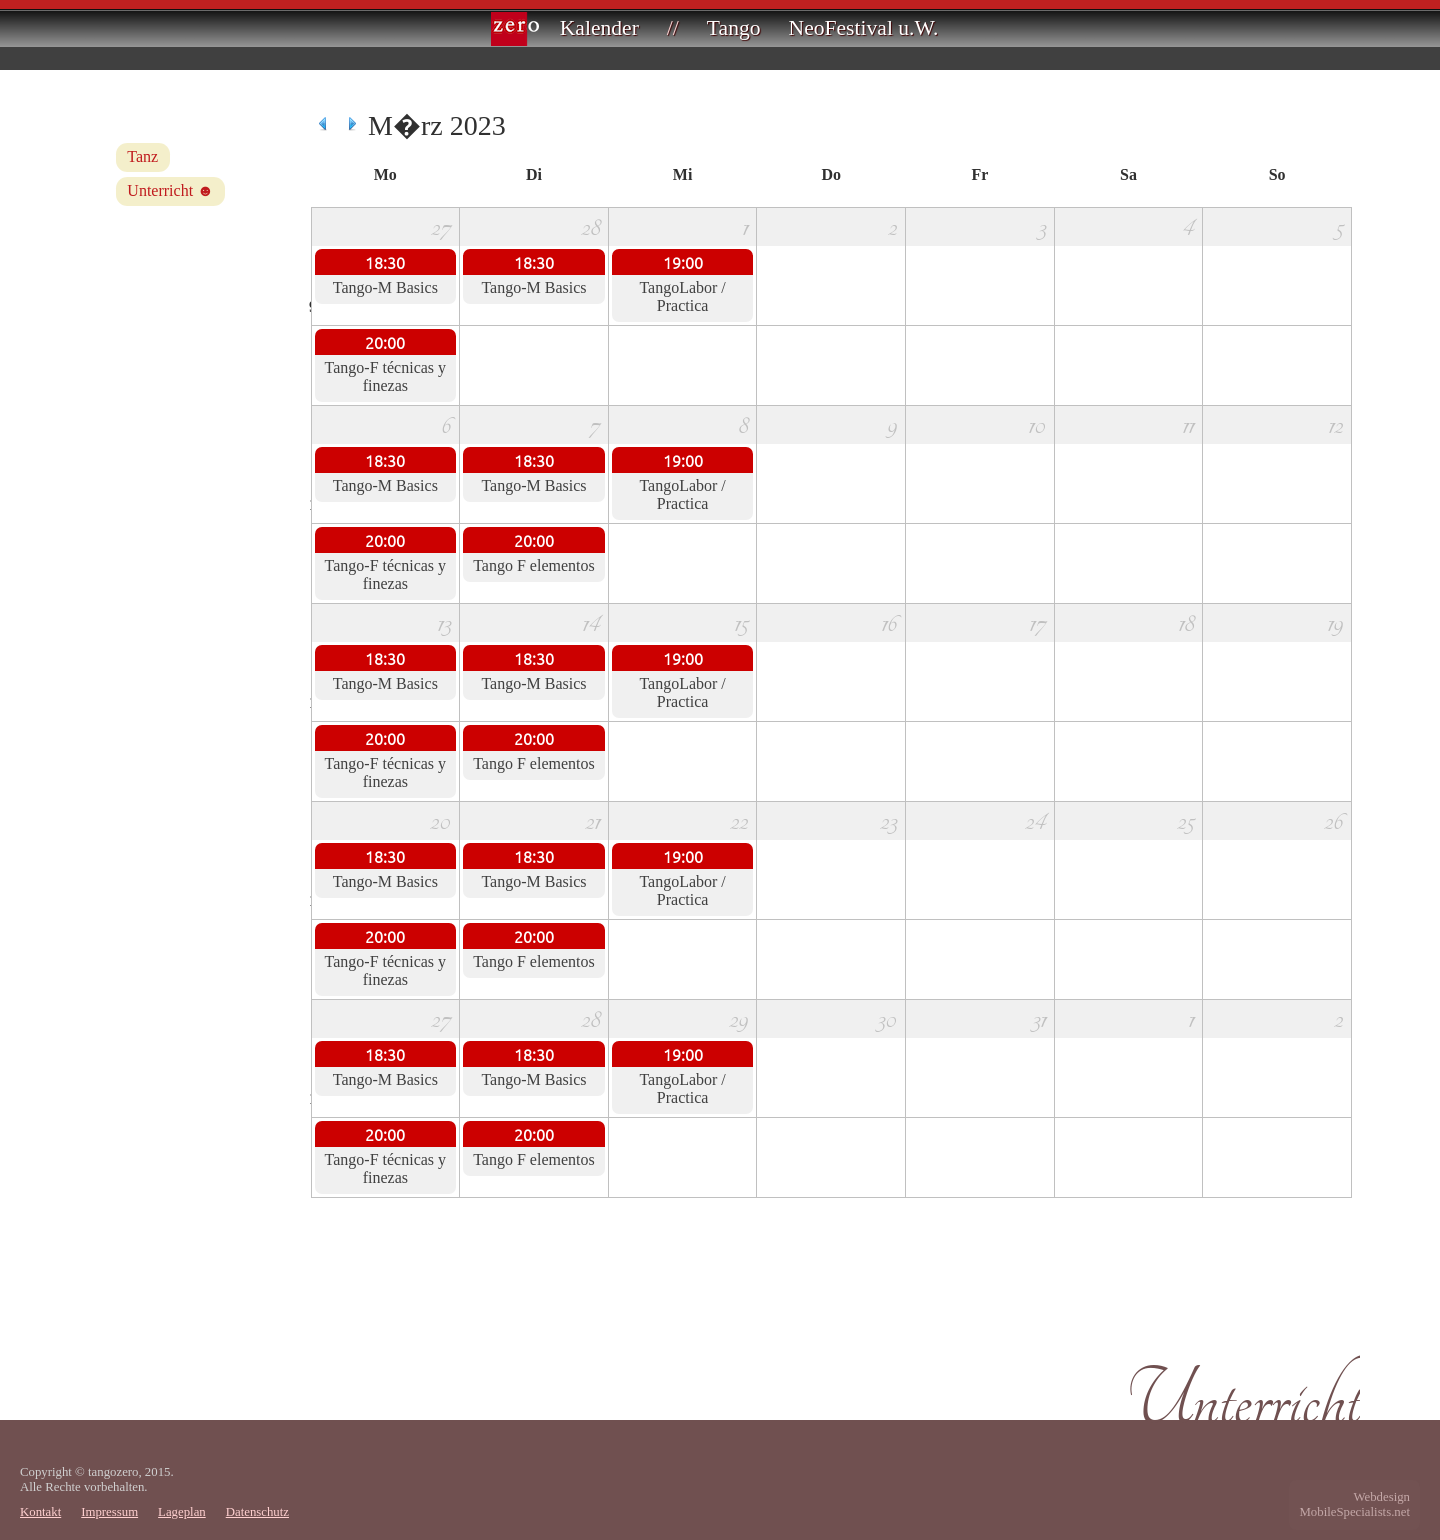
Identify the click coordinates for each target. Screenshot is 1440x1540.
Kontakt (40, 1512)
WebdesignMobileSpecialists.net (1354, 1504)
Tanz (142, 156)
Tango (734, 28)
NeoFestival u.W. (864, 28)
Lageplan (182, 1512)
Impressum (109, 1512)
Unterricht (160, 190)
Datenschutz (257, 1512)
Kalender (599, 28)
